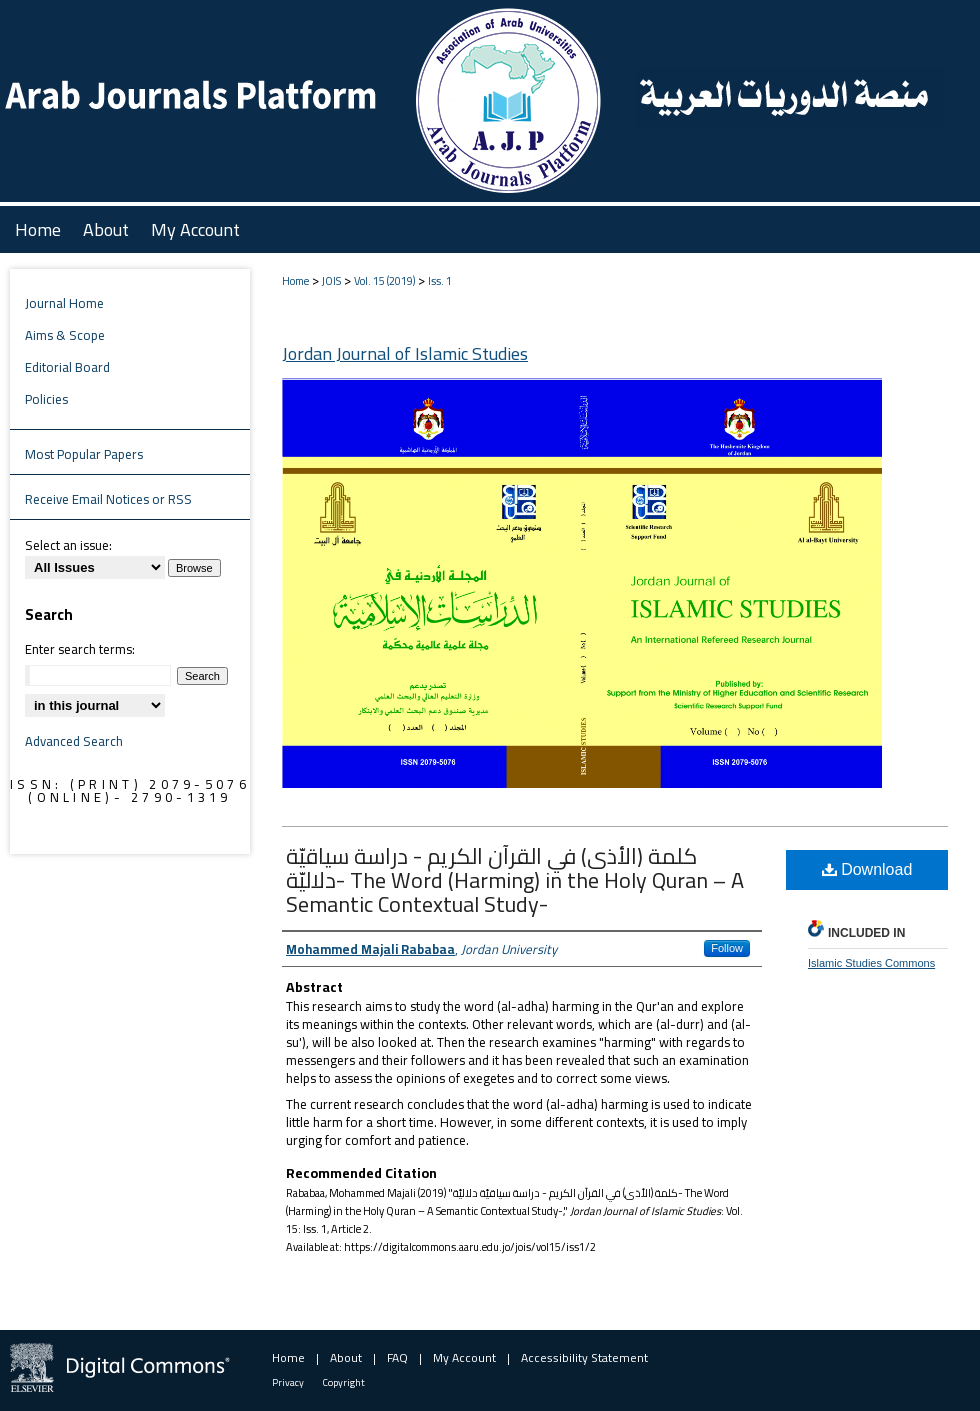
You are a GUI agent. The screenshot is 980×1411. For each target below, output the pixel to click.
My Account (464, 1357)
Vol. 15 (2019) (384, 281)
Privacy (288, 1382)
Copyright (344, 1382)
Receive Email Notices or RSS (108, 499)
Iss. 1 (440, 281)
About (346, 1357)
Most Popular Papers (84, 454)
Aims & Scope (65, 335)
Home (295, 281)
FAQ (397, 1357)
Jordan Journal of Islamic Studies (405, 353)
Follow (727, 948)
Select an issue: (68, 545)
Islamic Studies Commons (871, 963)
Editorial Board (67, 367)
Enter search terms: (80, 649)
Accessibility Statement (584, 1357)
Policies (46, 399)
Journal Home (64, 303)
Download (867, 869)
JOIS (331, 281)
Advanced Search (74, 741)
